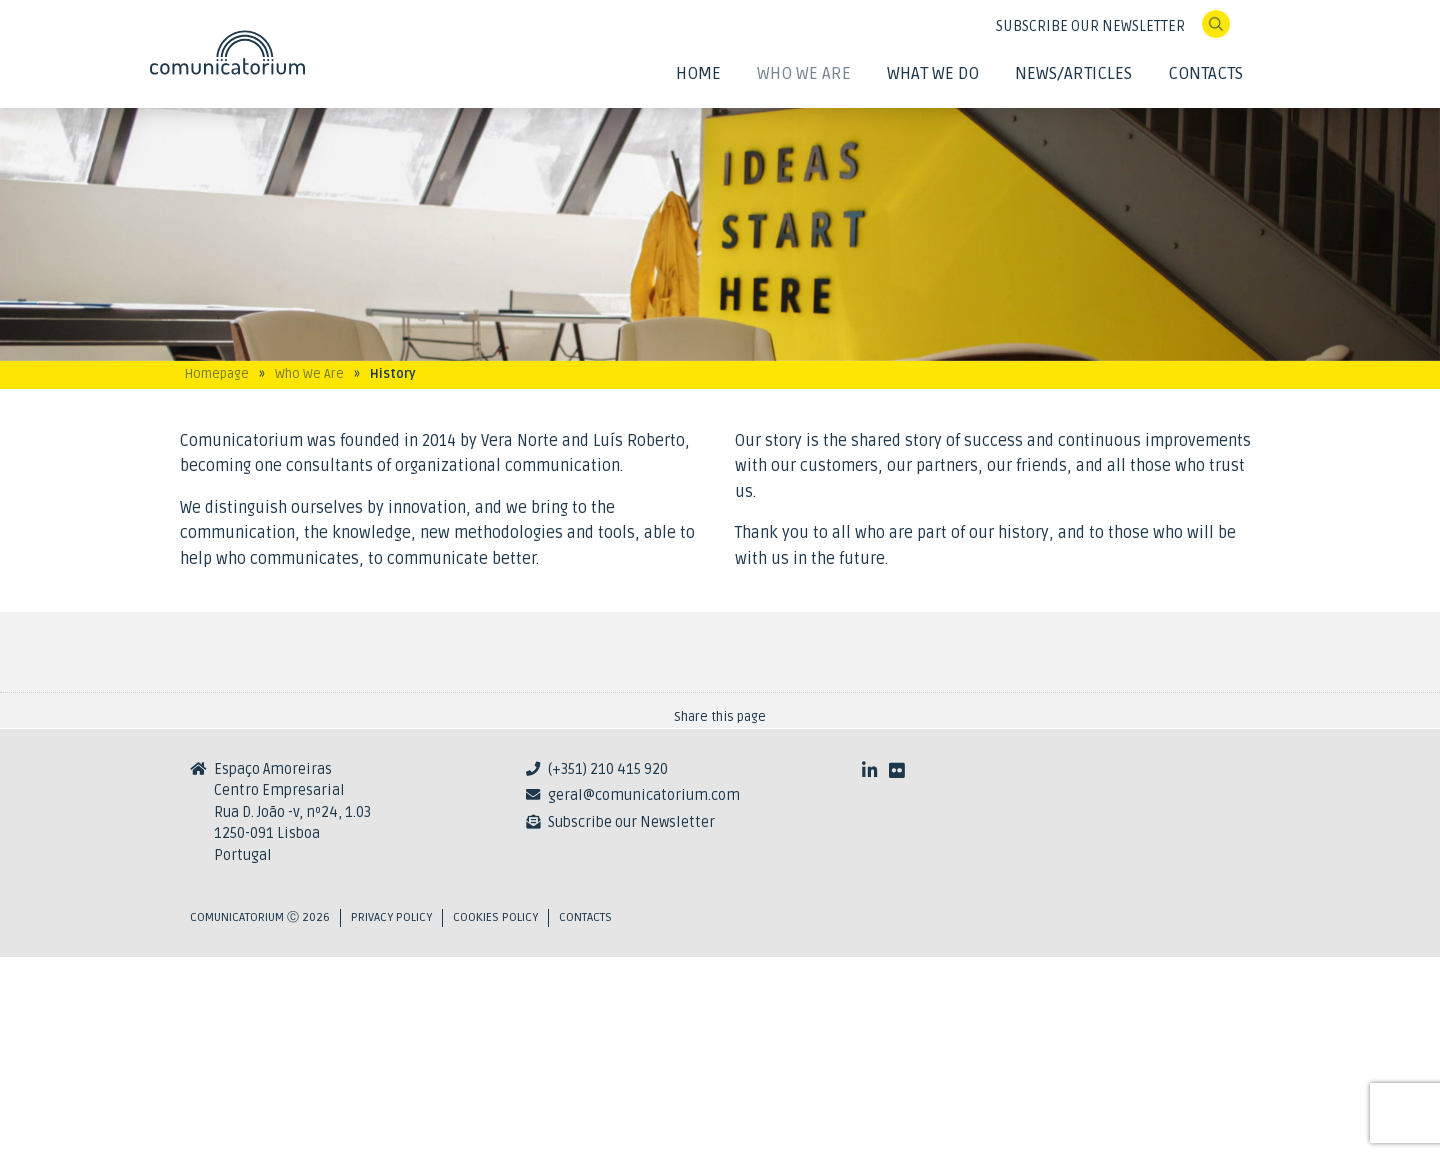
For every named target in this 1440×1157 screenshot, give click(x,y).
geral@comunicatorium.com (644, 995)
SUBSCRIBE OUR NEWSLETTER (1090, 26)
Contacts (1205, 73)
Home (698, 73)
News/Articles (1073, 73)
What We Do (933, 73)
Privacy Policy (391, 1117)
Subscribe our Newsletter (631, 1022)
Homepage (217, 374)
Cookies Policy (495, 1117)
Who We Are (804, 73)
